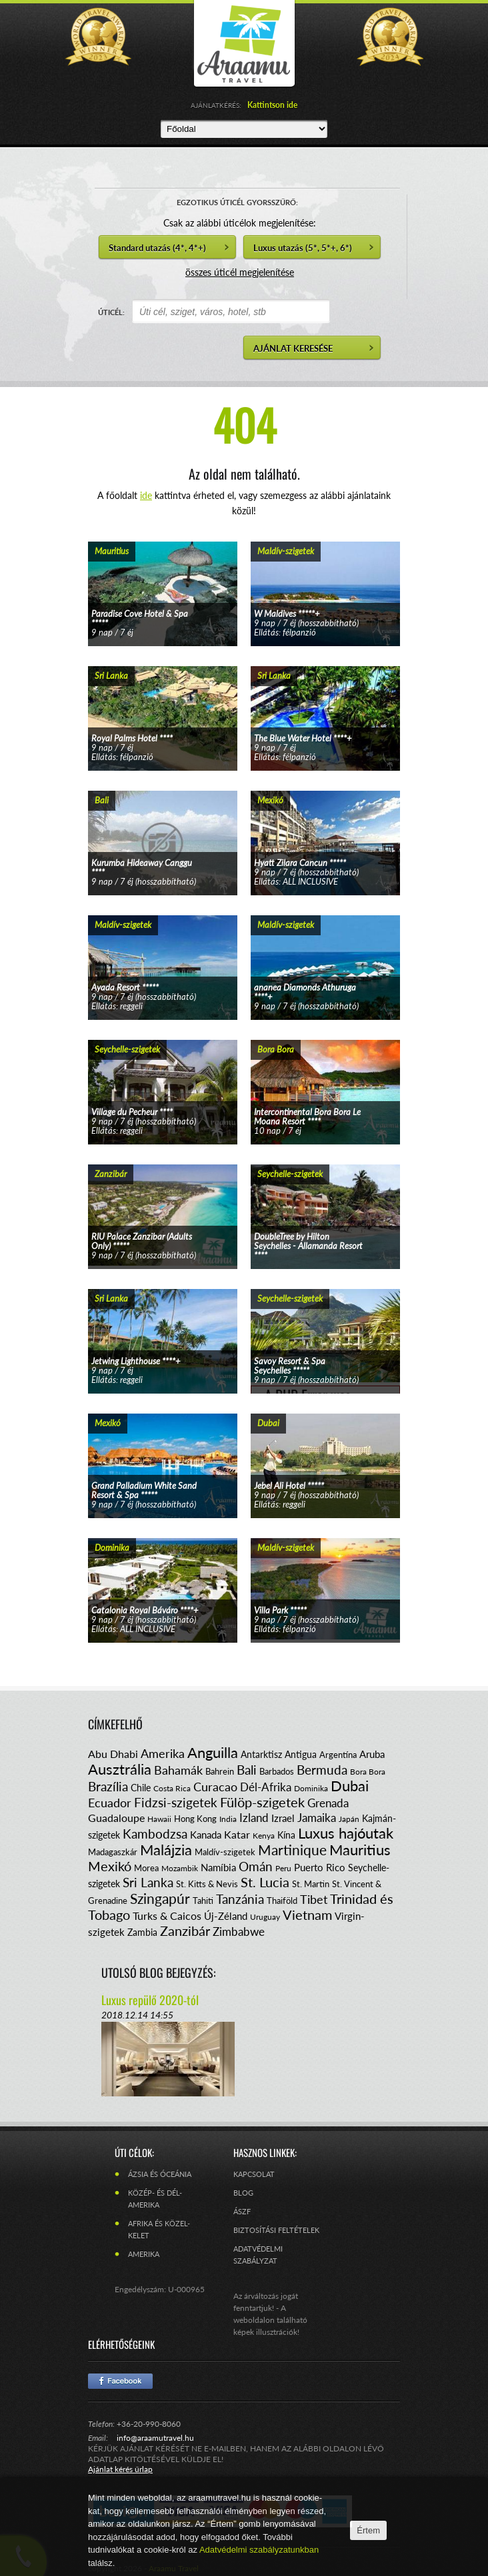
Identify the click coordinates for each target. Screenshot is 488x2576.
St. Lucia (265, 1882)
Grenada (328, 1803)
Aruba (372, 1754)
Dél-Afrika (265, 1787)
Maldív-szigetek (225, 1852)
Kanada (205, 1835)
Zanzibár (185, 1930)
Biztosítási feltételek (276, 2230)
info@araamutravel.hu (155, 2438)
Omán (256, 1866)
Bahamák (178, 1770)
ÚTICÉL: (111, 312)
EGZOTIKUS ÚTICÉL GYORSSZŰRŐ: (237, 202)
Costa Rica (172, 1788)
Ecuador (109, 1802)
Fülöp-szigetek (262, 1802)
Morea (146, 1868)
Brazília (108, 1786)
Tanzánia (240, 1899)
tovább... (162, 581)
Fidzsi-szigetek (175, 1802)
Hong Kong (195, 1818)
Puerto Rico (319, 1867)
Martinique (292, 1849)
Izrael (283, 1818)
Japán (349, 1819)
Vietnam (307, 1915)
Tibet (313, 1899)
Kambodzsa (155, 1833)
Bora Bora (367, 1772)
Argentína (338, 1754)
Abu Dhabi (113, 1753)
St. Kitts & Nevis (207, 1884)
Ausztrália (119, 1769)
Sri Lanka (148, 1882)
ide (146, 495)
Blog (243, 2192)
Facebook (120, 2381)
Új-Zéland (225, 1916)
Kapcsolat (254, 2174)
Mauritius (360, 1850)
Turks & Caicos (167, 1915)
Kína (286, 1835)
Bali (247, 1769)
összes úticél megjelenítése (239, 272)
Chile (141, 1787)
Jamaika (316, 1818)
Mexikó (109, 1866)
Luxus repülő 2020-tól (150, 1999)
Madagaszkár (112, 1852)
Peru (283, 1868)
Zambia (142, 1932)
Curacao (215, 1786)
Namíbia (218, 1867)
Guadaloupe (116, 1817)
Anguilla (212, 1752)
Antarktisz (261, 1754)
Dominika (311, 1788)
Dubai (350, 1786)
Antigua (301, 1754)
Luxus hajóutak (345, 1833)
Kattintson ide (272, 105)
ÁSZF (242, 2211)
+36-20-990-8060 (149, 2424)
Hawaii (159, 1819)
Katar (237, 1834)
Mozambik (179, 1868)
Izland (254, 1818)
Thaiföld (282, 1900)
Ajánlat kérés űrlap (120, 2469)
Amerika (163, 1753)
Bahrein (219, 1771)
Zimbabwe (239, 1931)
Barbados (276, 1771)
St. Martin (310, 1884)
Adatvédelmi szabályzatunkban (259, 2550)
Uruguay (265, 1917)
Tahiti (203, 1900)
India (228, 1819)
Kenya (264, 1836)
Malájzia (166, 1850)
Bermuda (322, 1769)
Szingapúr (160, 1898)
